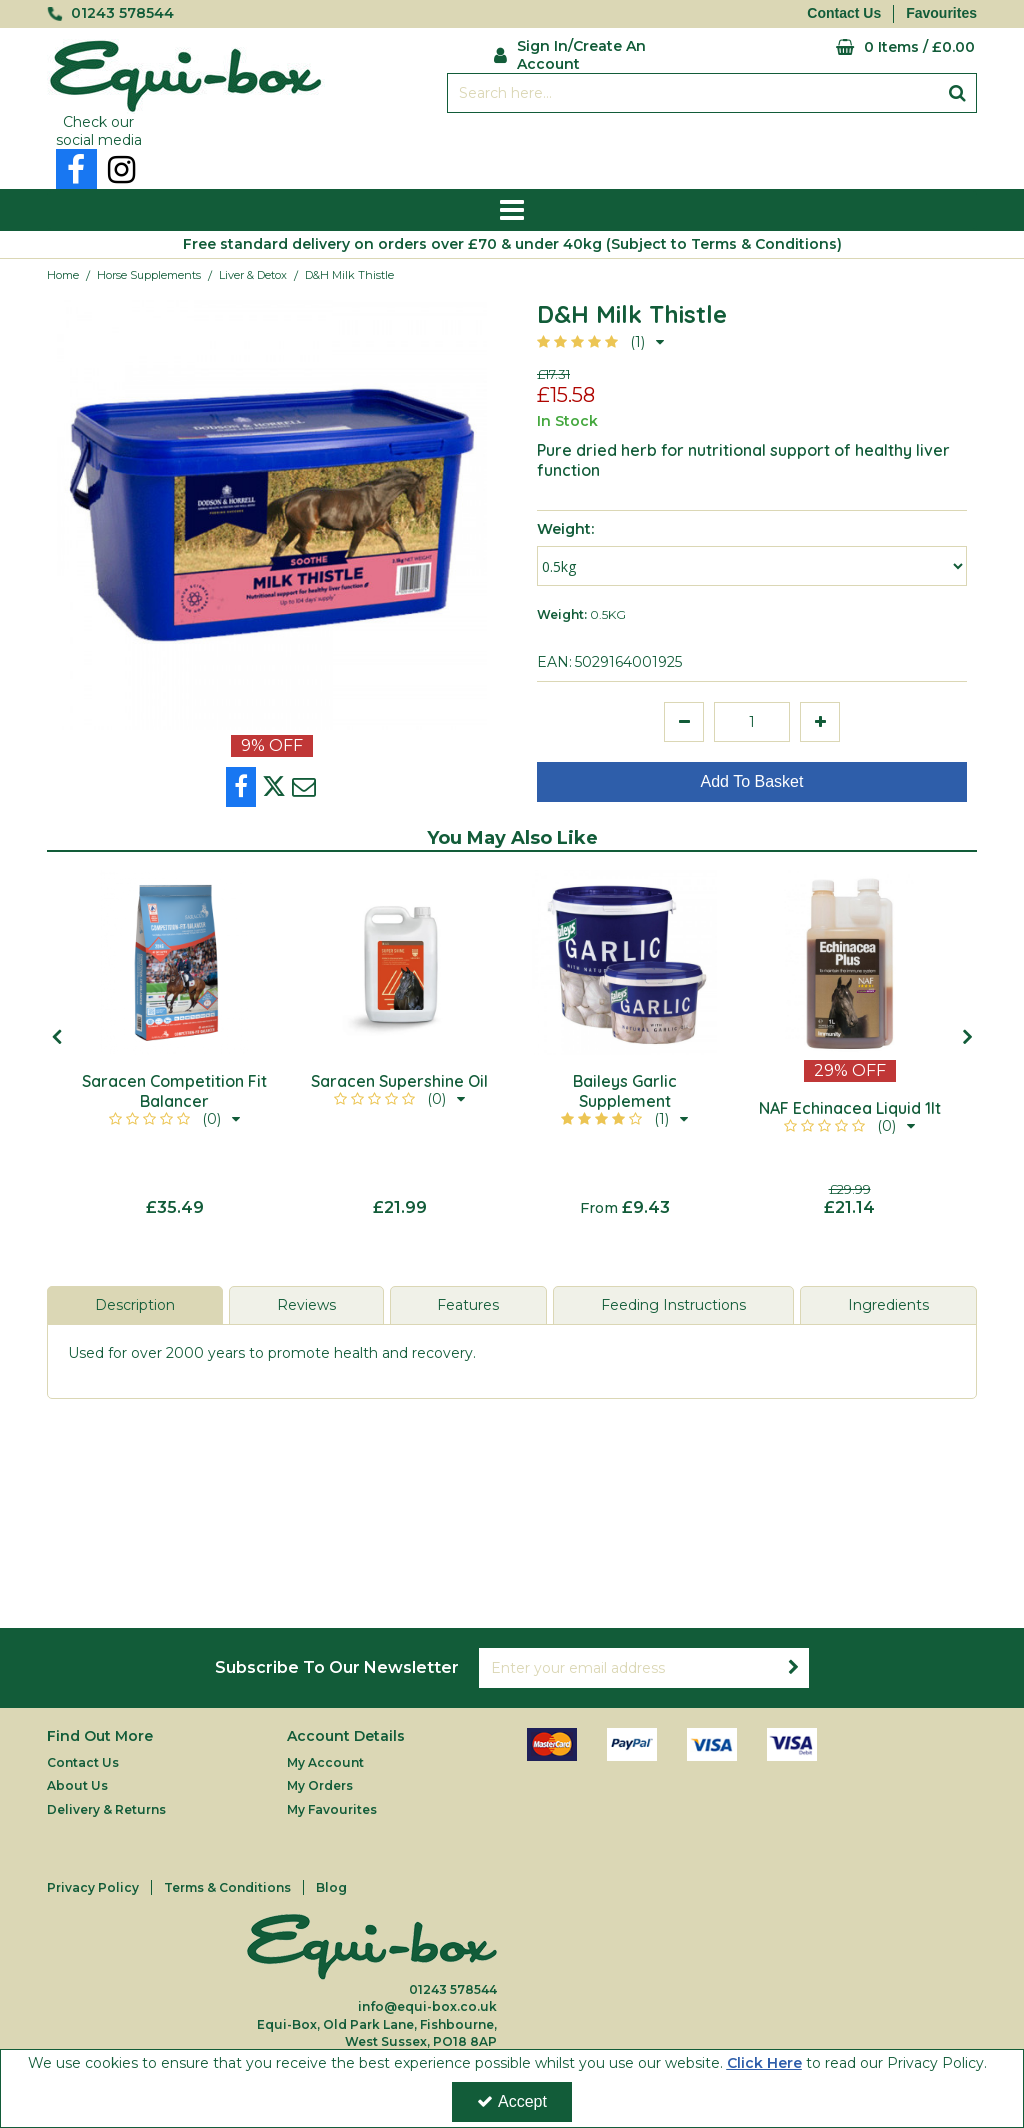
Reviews (306, 1305)
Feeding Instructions (673, 1305)
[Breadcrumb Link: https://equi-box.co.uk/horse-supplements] (149, 274)
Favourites (941, 13)
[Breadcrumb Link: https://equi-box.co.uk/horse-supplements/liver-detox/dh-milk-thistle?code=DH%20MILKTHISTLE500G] (349, 274)
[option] (174, 1044)
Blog (331, 1887)
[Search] (692, 93)
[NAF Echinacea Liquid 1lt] (849, 962)
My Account (325, 1762)
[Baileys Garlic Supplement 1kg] (624, 962)
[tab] (135, 1306)
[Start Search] (957, 93)
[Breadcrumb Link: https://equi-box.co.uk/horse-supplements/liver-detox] (253, 274)
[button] (600, 342)
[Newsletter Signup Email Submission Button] (793, 1668)
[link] (76, 169)
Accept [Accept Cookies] (512, 2101)
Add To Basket (752, 781)
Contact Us (844, 13)
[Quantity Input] (752, 722)
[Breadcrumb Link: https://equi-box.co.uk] (63, 274)
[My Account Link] (595, 53)
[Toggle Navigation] (512, 210)
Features (468, 1305)
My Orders (320, 1785)
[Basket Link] (852, 47)
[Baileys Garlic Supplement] (624, 1102)
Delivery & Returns (106, 1809)
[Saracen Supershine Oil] (399, 962)
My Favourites (332, 1809)
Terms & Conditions (227, 1887)
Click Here (764, 2063)
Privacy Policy (93, 1887)
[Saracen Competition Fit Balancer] (174, 962)
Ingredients (888, 1305)
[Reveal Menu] (512, 210)
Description (135, 1305)
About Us (77, 1785)
